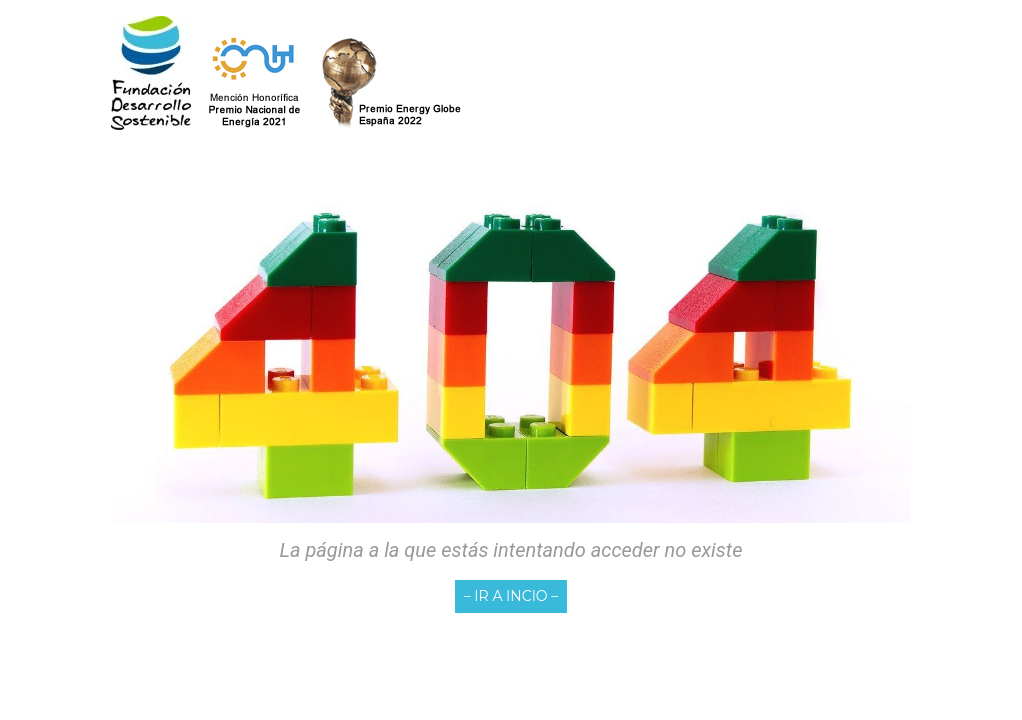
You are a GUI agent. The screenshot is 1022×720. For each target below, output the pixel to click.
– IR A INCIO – (511, 596)
